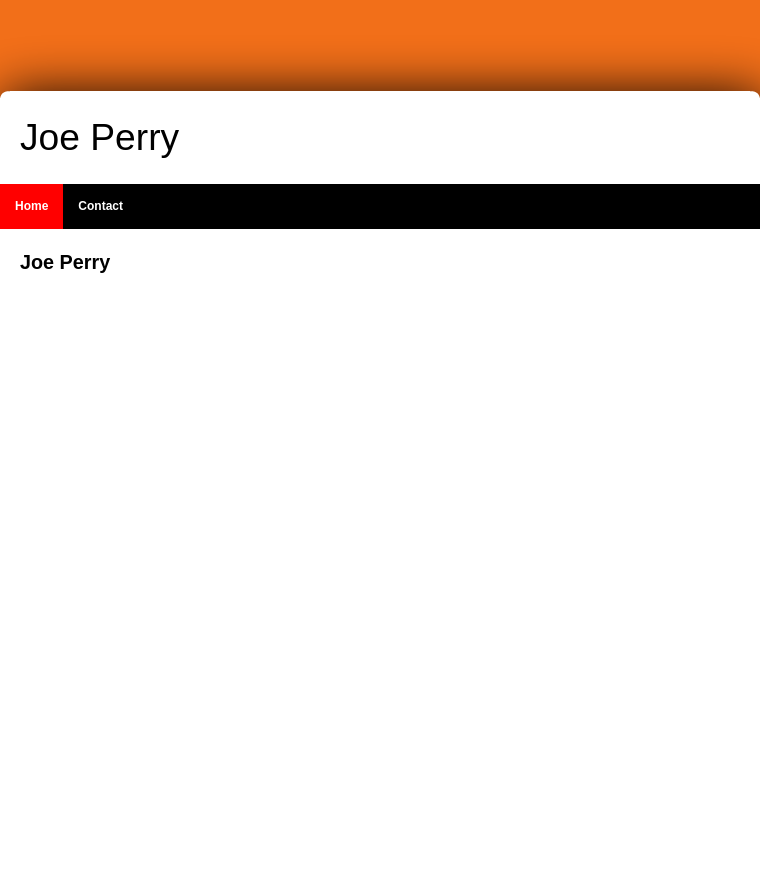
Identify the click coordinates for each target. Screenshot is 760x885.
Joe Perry (99, 137)
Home (31, 206)
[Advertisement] (620, 549)
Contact (100, 206)
